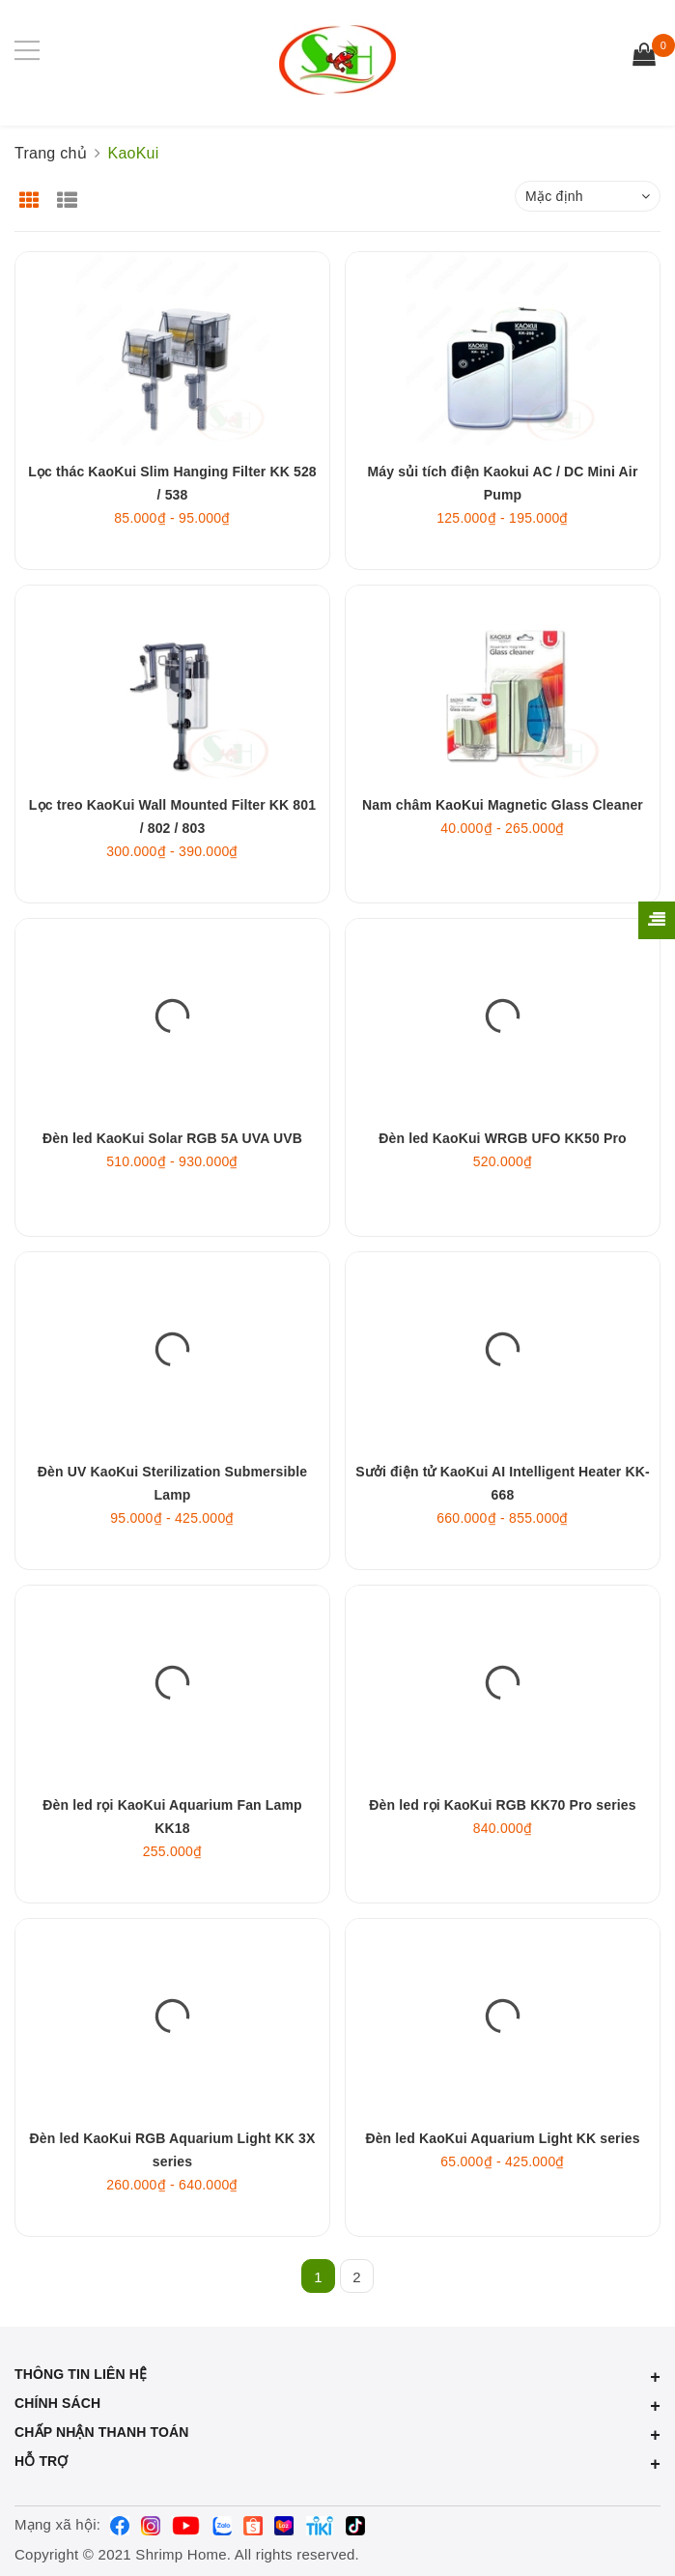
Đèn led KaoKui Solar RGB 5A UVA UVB (172, 1138)
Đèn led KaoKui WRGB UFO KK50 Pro (503, 1138)
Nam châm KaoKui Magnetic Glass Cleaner (502, 805)
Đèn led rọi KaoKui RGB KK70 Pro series (502, 1805)
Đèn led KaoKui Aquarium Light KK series (502, 2138)
